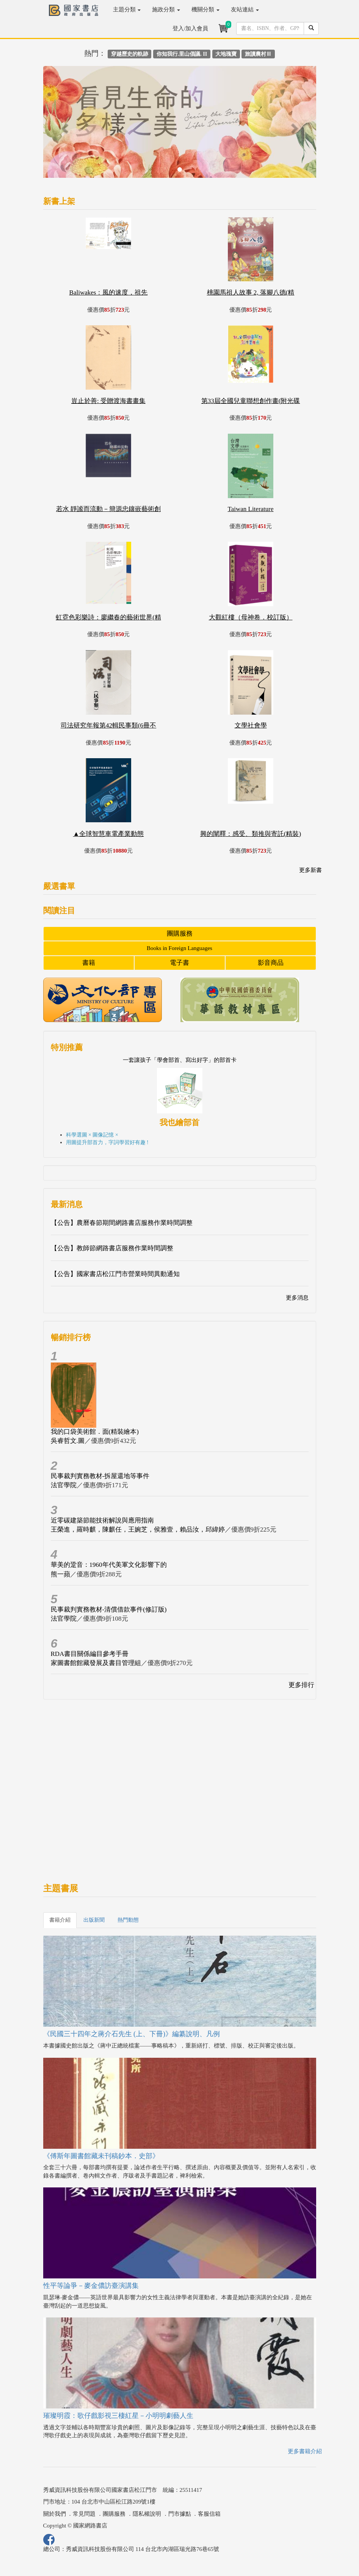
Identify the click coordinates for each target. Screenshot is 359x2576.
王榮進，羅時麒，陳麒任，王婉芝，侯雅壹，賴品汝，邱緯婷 (138, 1529)
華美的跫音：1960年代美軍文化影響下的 (109, 1564)
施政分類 (166, 9)
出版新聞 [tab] (94, 1920)
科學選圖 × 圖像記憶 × (92, 1135)
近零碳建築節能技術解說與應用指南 (102, 1520)
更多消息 (297, 1298)
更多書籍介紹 (305, 2451)
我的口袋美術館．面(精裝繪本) (95, 1431)
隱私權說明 (147, 2514)
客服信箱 (209, 2514)
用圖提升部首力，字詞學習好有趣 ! (107, 1142)
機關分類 (205, 9)
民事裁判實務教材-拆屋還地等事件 (100, 1476)
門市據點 (179, 2514)
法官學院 (64, 1485)
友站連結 (245, 9)
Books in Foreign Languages (179, 948)
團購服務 (180, 933)
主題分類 (127, 9)
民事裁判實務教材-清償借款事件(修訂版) (109, 1609)
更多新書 (310, 870)
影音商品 (271, 962)
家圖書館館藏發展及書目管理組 (96, 1663)
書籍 (88, 962)
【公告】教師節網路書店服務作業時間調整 (112, 1248)
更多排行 (301, 1685)
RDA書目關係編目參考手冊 (90, 1653)
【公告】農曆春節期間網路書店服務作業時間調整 (122, 1222)
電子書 (179, 962)
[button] (63, 125)
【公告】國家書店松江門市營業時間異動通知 (115, 1274)
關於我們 (54, 2514)
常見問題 (84, 2514)
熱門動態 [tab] (128, 1920)
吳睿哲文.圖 (68, 1440)
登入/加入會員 (190, 28)
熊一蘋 (60, 1574)
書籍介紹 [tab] (60, 1920)
